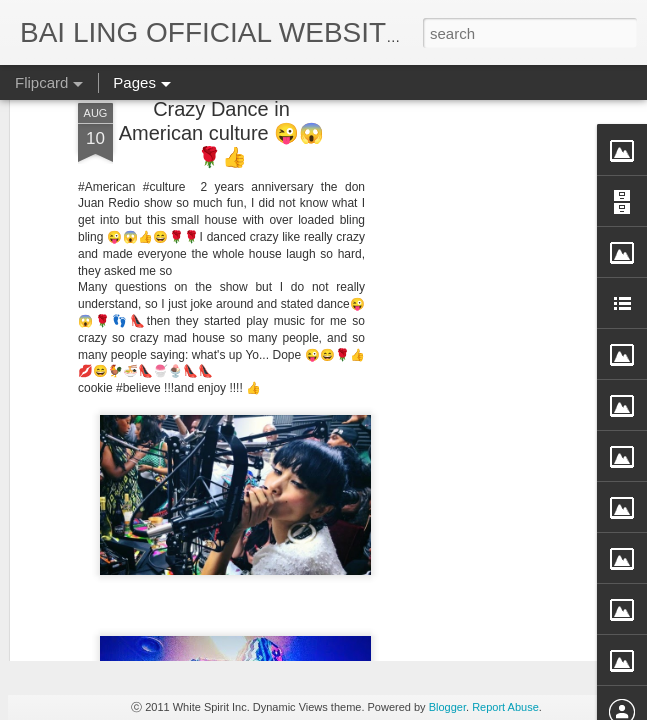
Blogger (447, 707)
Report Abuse (505, 707)
